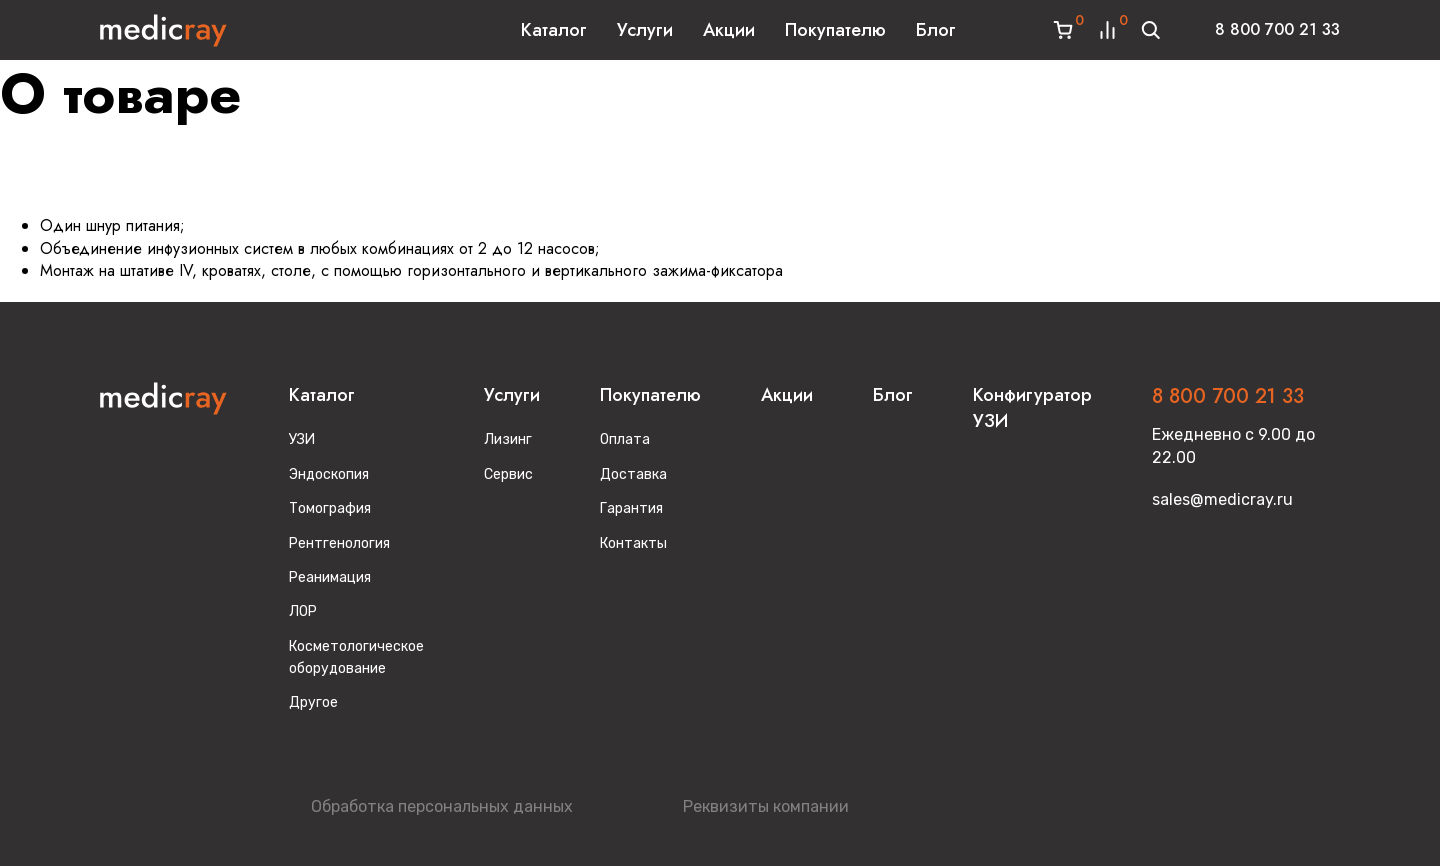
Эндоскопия (329, 474)
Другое (313, 702)
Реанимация (330, 577)
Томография (330, 508)
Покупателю (835, 30)
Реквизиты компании (766, 806)
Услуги (645, 30)
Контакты (633, 543)
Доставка (633, 474)
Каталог (554, 30)
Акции (729, 30)
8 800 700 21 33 (1277, 29)
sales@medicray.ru (1222, 499)
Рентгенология (339, 543)
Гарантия (631, 508)
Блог (936, 30)
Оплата (625, 439)
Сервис (508, 474)
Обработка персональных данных (442, 806)
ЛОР (303, 611)
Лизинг (508, 439)
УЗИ (302, 439)
